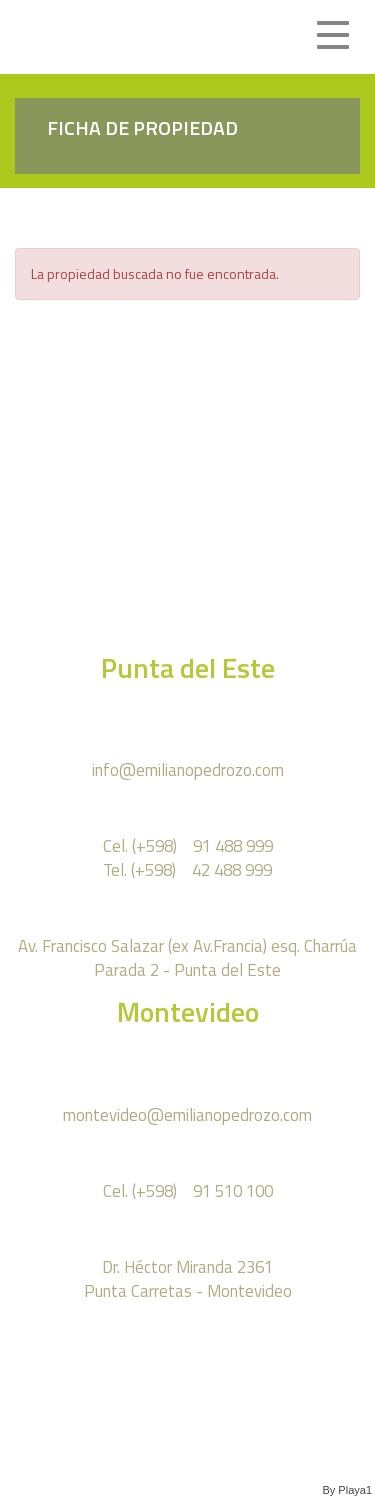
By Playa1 (347, 1490)
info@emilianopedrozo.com (188, 769)
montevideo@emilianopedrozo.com (187, 1114)
